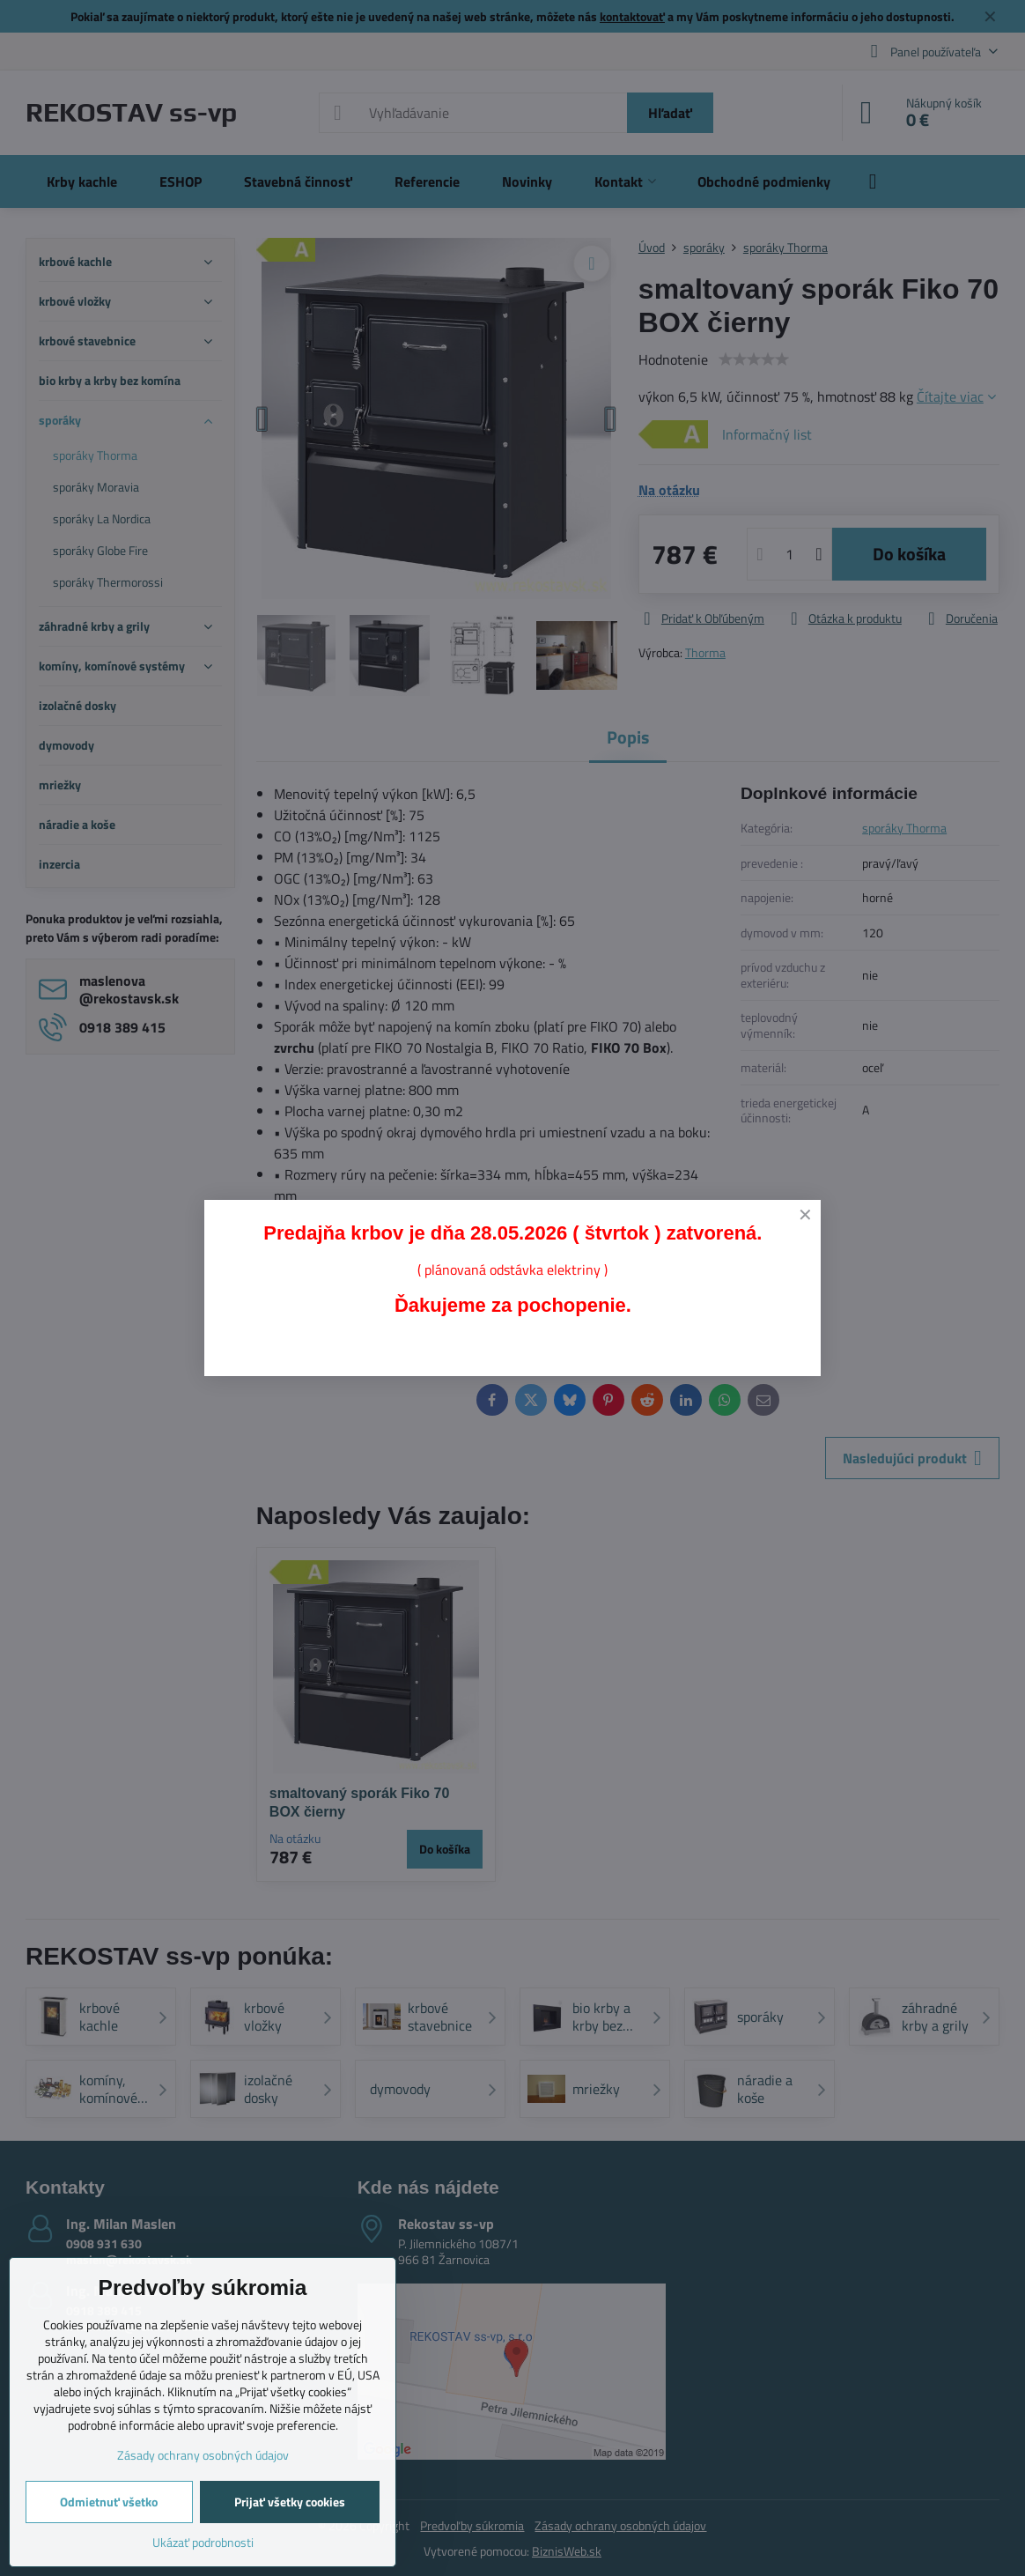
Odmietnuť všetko (109, 2501)
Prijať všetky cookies (289, 2501)
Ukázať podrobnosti (203, 2542)
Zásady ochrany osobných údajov (203, 2455)
